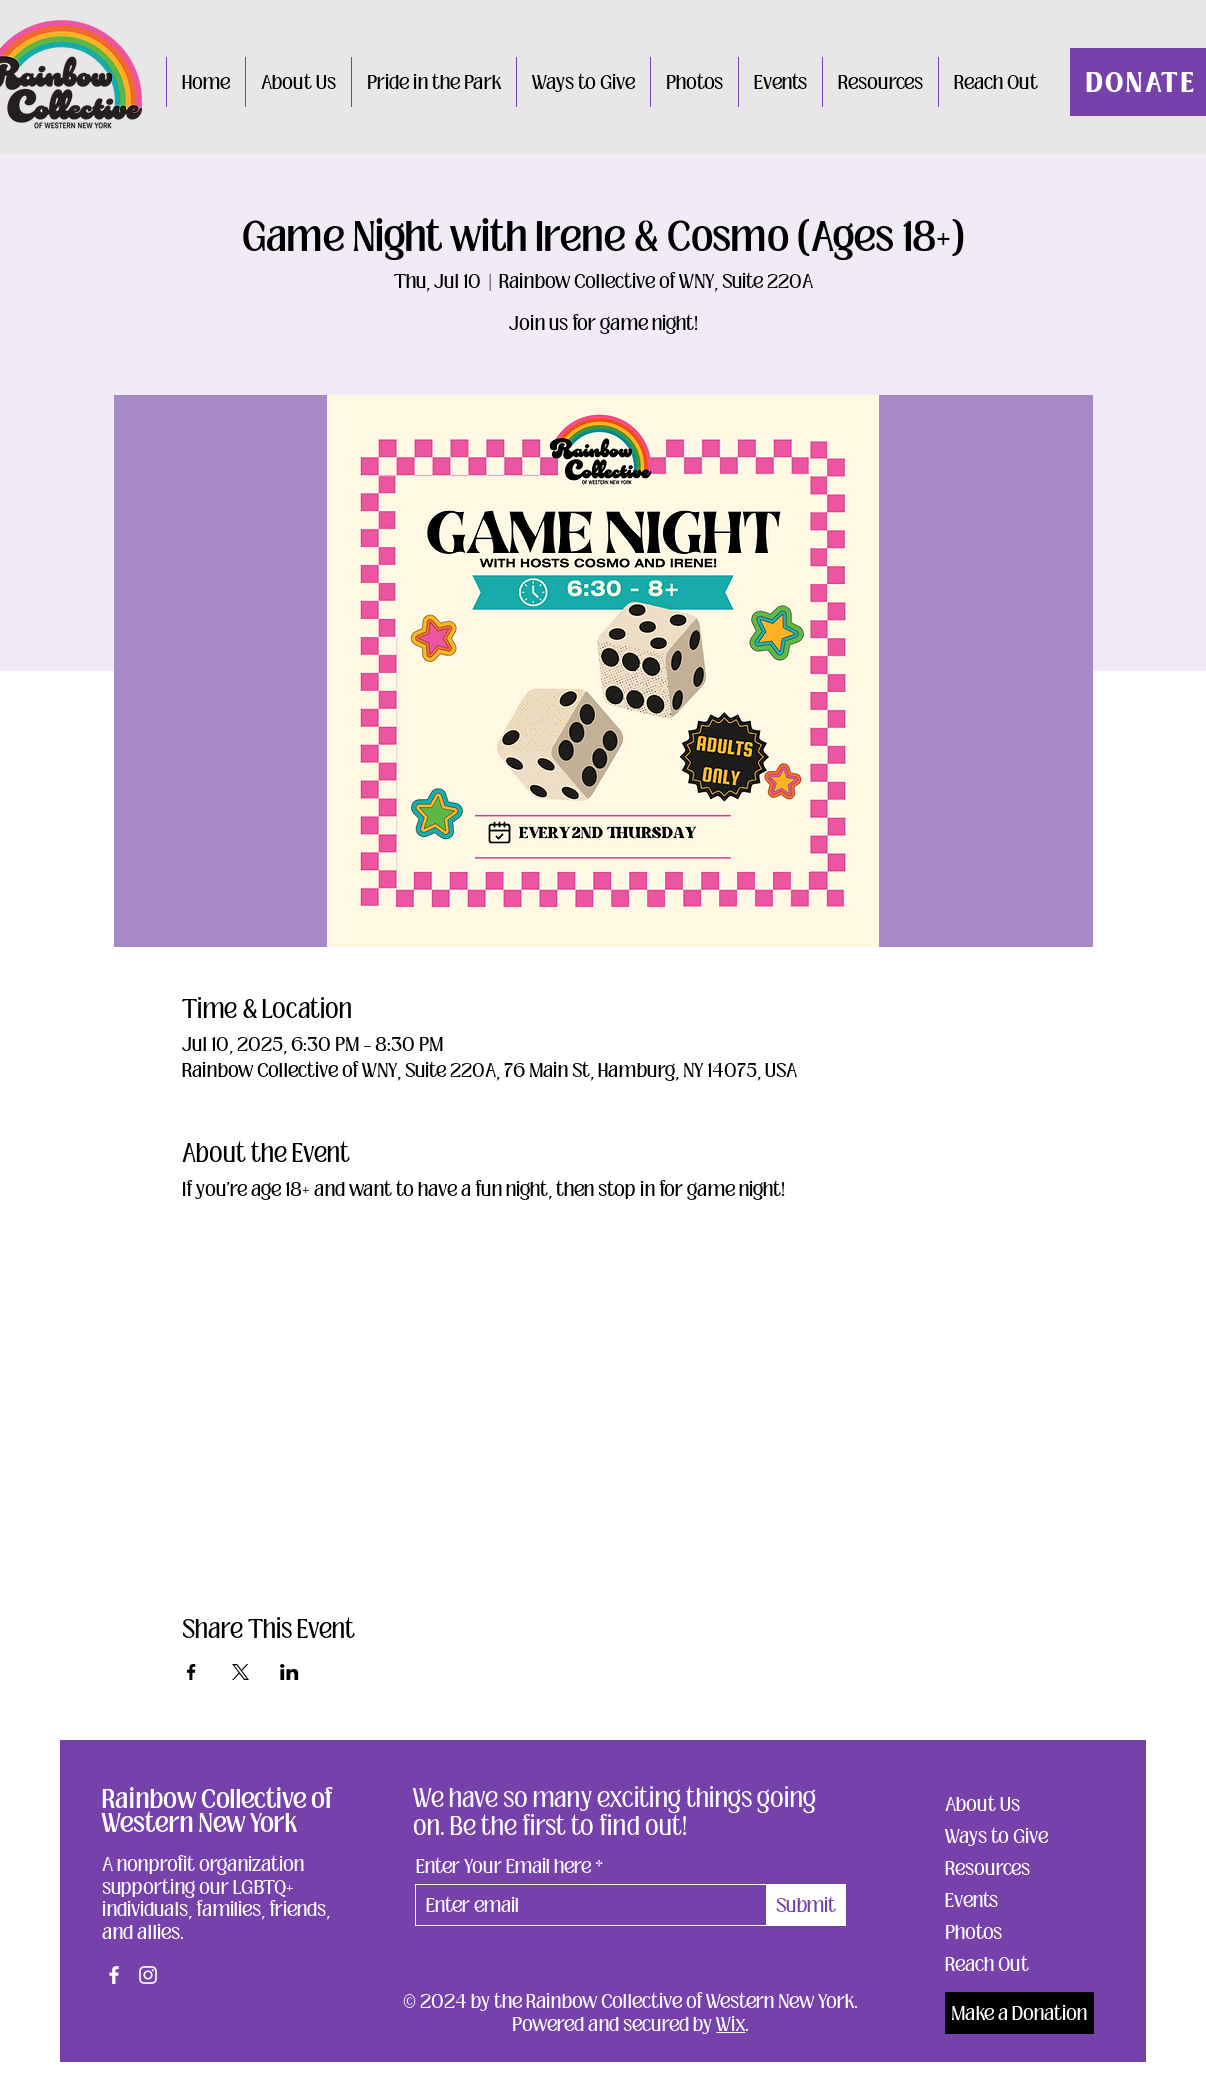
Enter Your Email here (503, 1866)
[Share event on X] (240, 1672)
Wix (730, 2024)
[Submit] (806, 1905)
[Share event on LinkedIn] (289, 1672)
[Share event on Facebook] (191, 1672)
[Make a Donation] (1019, 2013)
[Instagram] (148, 1975)
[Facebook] (114, 1975)
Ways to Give (996, 1836)
